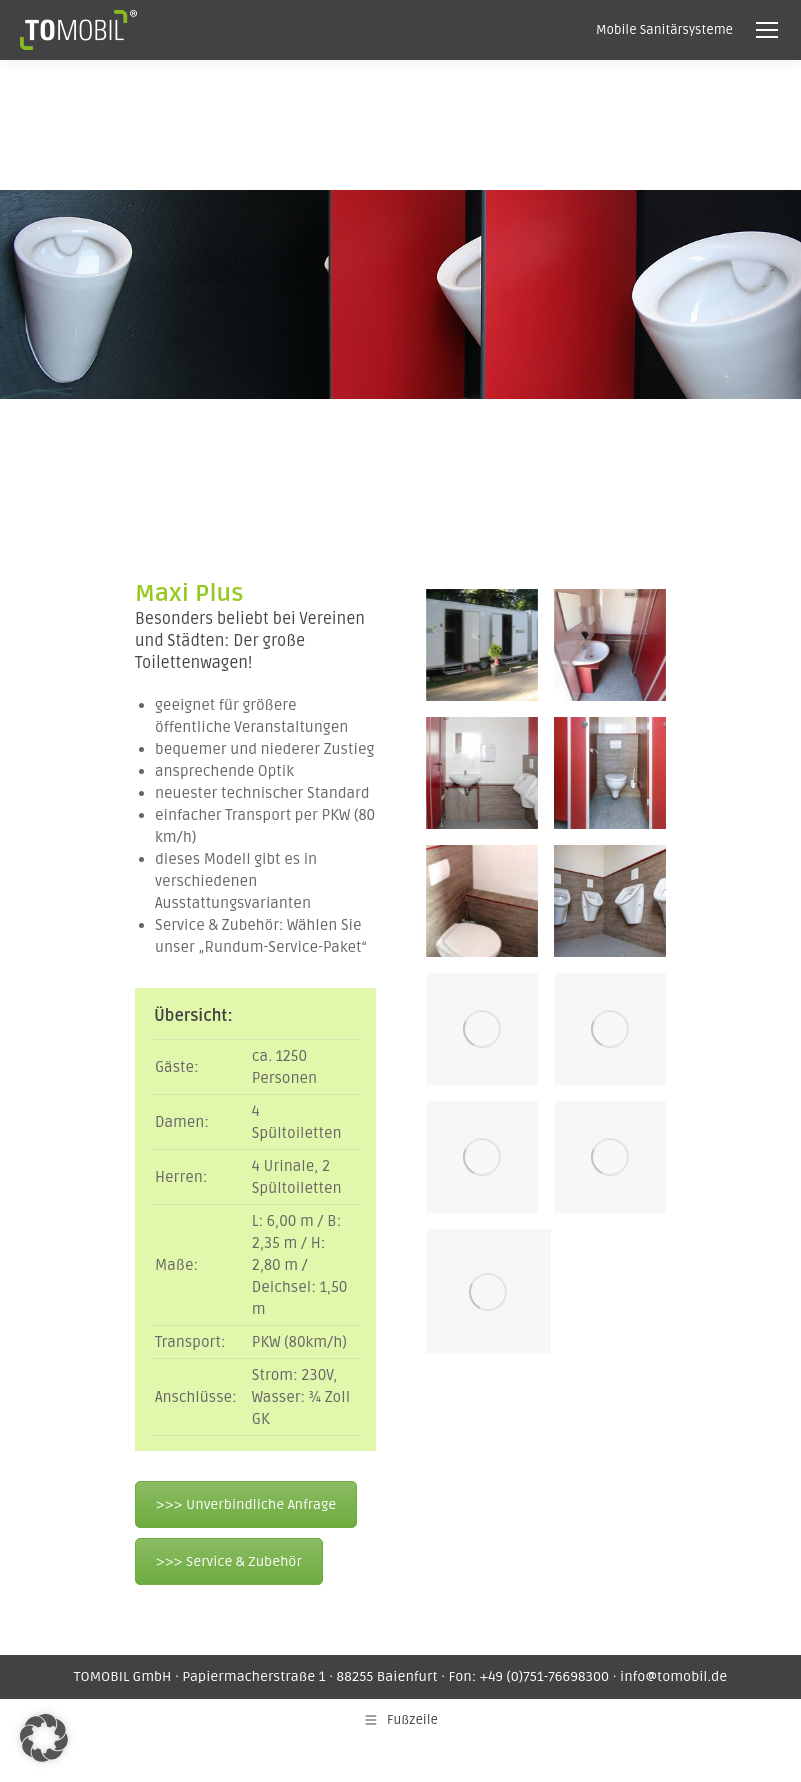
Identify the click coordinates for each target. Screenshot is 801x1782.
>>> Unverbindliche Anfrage (246, 1504)
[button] (44, 1738)
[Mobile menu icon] (767, 30)
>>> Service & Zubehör (229, 1561)
